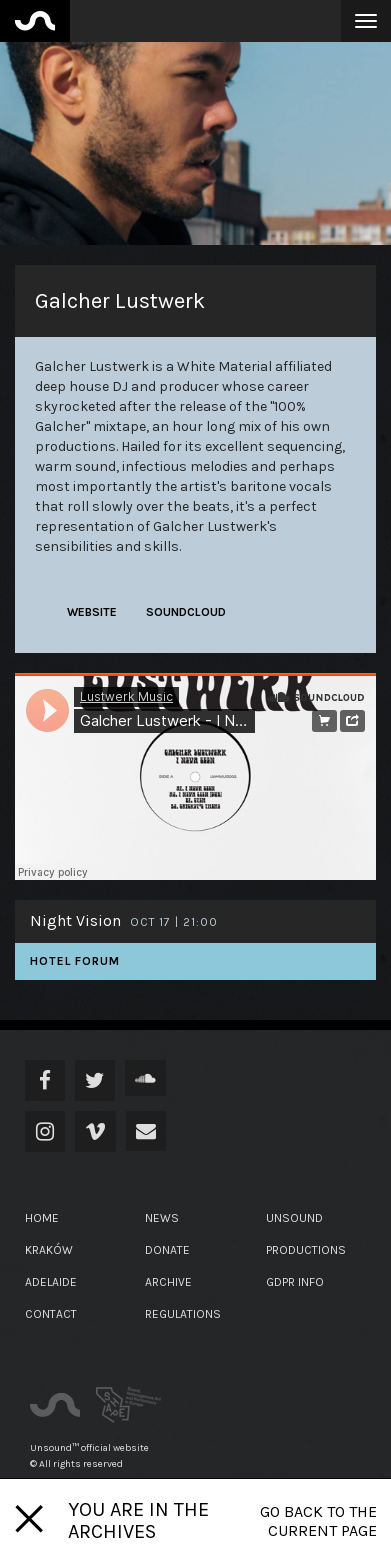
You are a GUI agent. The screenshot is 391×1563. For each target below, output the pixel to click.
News (162, 1218)
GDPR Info (295, 1282)
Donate (167, 1250)
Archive (168, 1282)
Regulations (183, 1314)
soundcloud (186, 612)
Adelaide (51, 1282)
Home (42, 1218)
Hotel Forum (75, 961)
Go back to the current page (318, 1521)
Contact (51, 1314)
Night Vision (75, 920)
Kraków (49, 1250)
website (92, 612)
